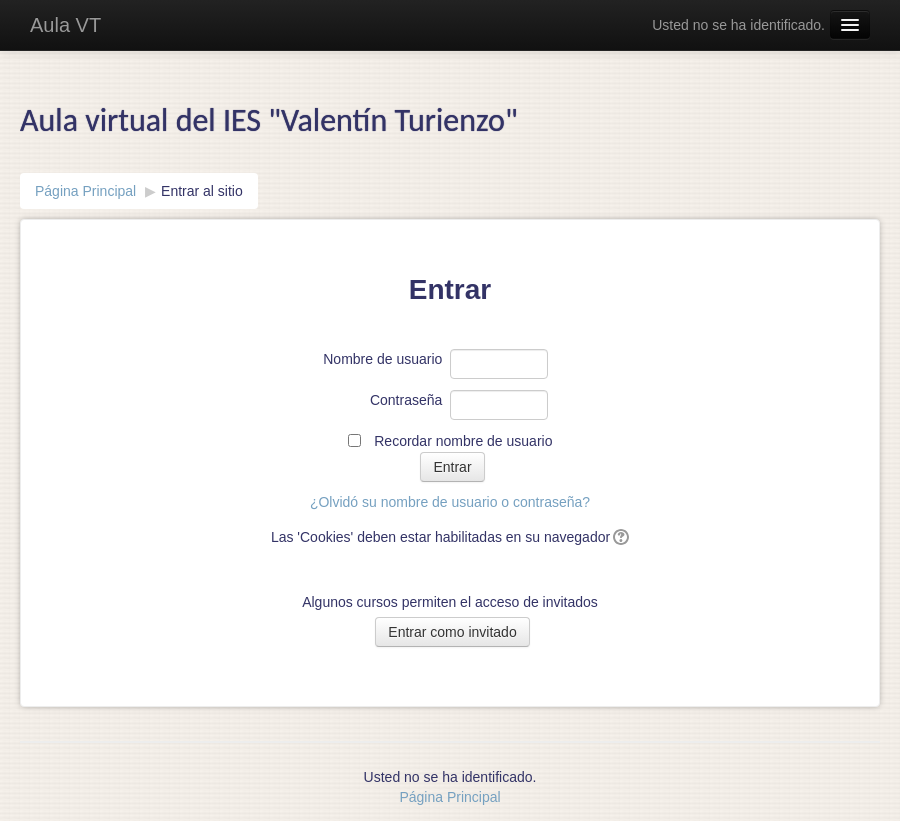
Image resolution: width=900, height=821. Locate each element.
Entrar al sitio (202, 191)
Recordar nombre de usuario (463, 441)
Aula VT (65, 25)
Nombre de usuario (382, 359)
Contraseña (406, 400)
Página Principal (85, 191)
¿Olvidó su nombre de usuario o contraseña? (450, 502)
